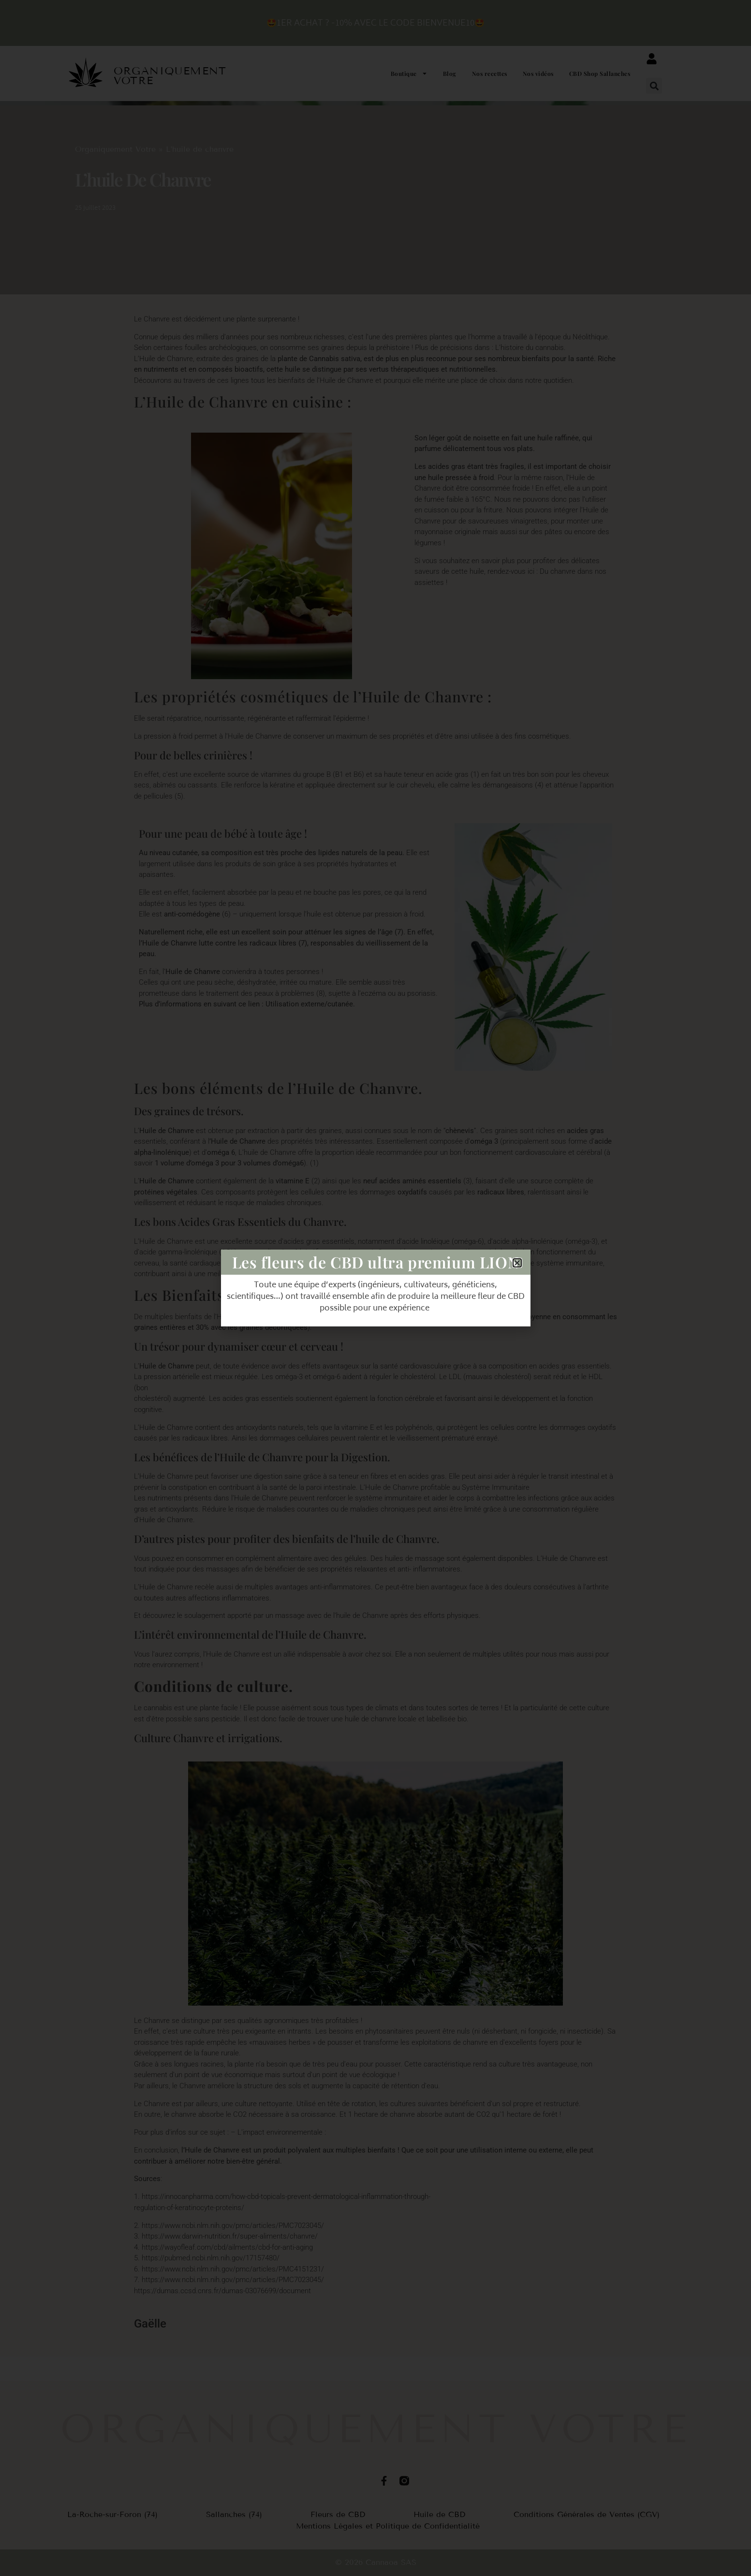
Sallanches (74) (234, 2514)
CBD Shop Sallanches (600, 73)
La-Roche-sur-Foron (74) (112, 2514)
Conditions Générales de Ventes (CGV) (587, 2514)
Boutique (409, 73)
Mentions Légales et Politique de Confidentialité (388, 2526)
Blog (449, 73)
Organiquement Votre (115, 149)
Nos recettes (489, 73)
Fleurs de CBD (337, 2514)
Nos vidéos (538, 73)
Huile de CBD (439, 2514)
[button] (654, 86)
